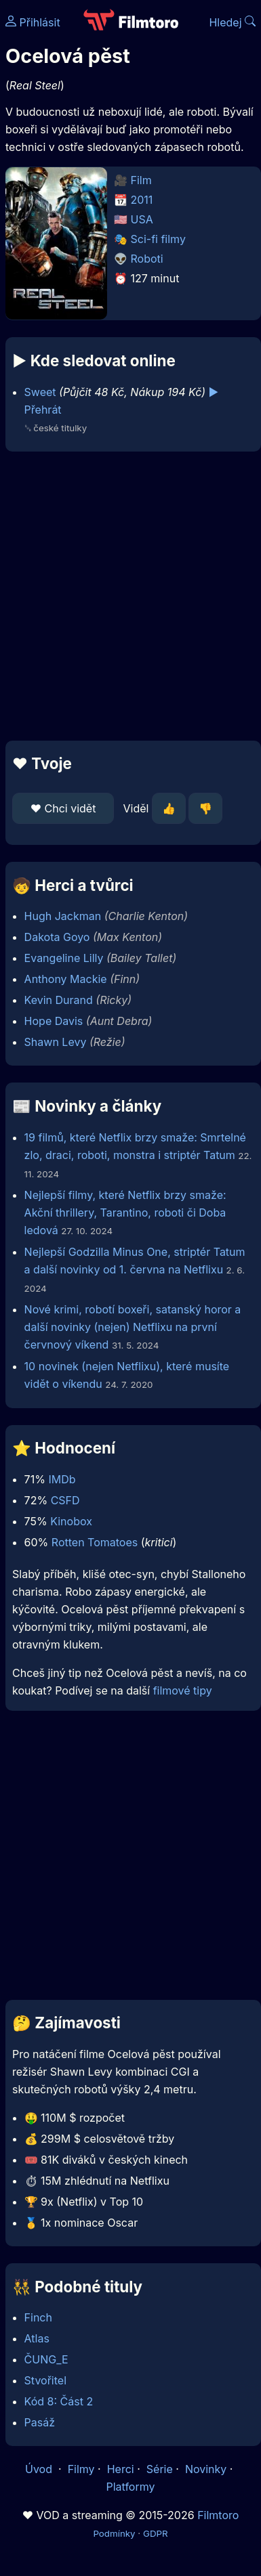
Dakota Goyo (57, 937)
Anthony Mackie (65, 979)
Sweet (40, 392)
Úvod (40, 2469)
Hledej (232, 22)
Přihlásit (32, 22)
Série (159, 2469)
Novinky (205, 2469)
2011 (142, 199)
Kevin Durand (58, 1000)
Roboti (147, 258)
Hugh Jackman (63, 916)
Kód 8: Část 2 (59, 2401)
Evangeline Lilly (64, 958)
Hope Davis (53, 1021)
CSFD (65, 1500)
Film (141, 180)
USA (142, 219)
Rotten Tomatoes (95, 1542)
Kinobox (71, 1521)
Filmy (81, 2469)
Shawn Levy (55, 1042)
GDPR (155, 2533)
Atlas (36, 2338)
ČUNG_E (46, 2359)
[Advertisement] (127, 596)
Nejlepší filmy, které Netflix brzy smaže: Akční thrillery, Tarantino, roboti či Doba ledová (125, 1212)
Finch (38, 2317)
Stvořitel (45, 2380)
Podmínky (114, 2533)
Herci (120, 2469)
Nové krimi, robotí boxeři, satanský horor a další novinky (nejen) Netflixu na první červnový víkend (132, 1327)
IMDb (61, 1479)
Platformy (130, 2486)
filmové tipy (182, 1690)
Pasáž (39, 2422)
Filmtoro (218, 2515)
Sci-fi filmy (158, 239)
